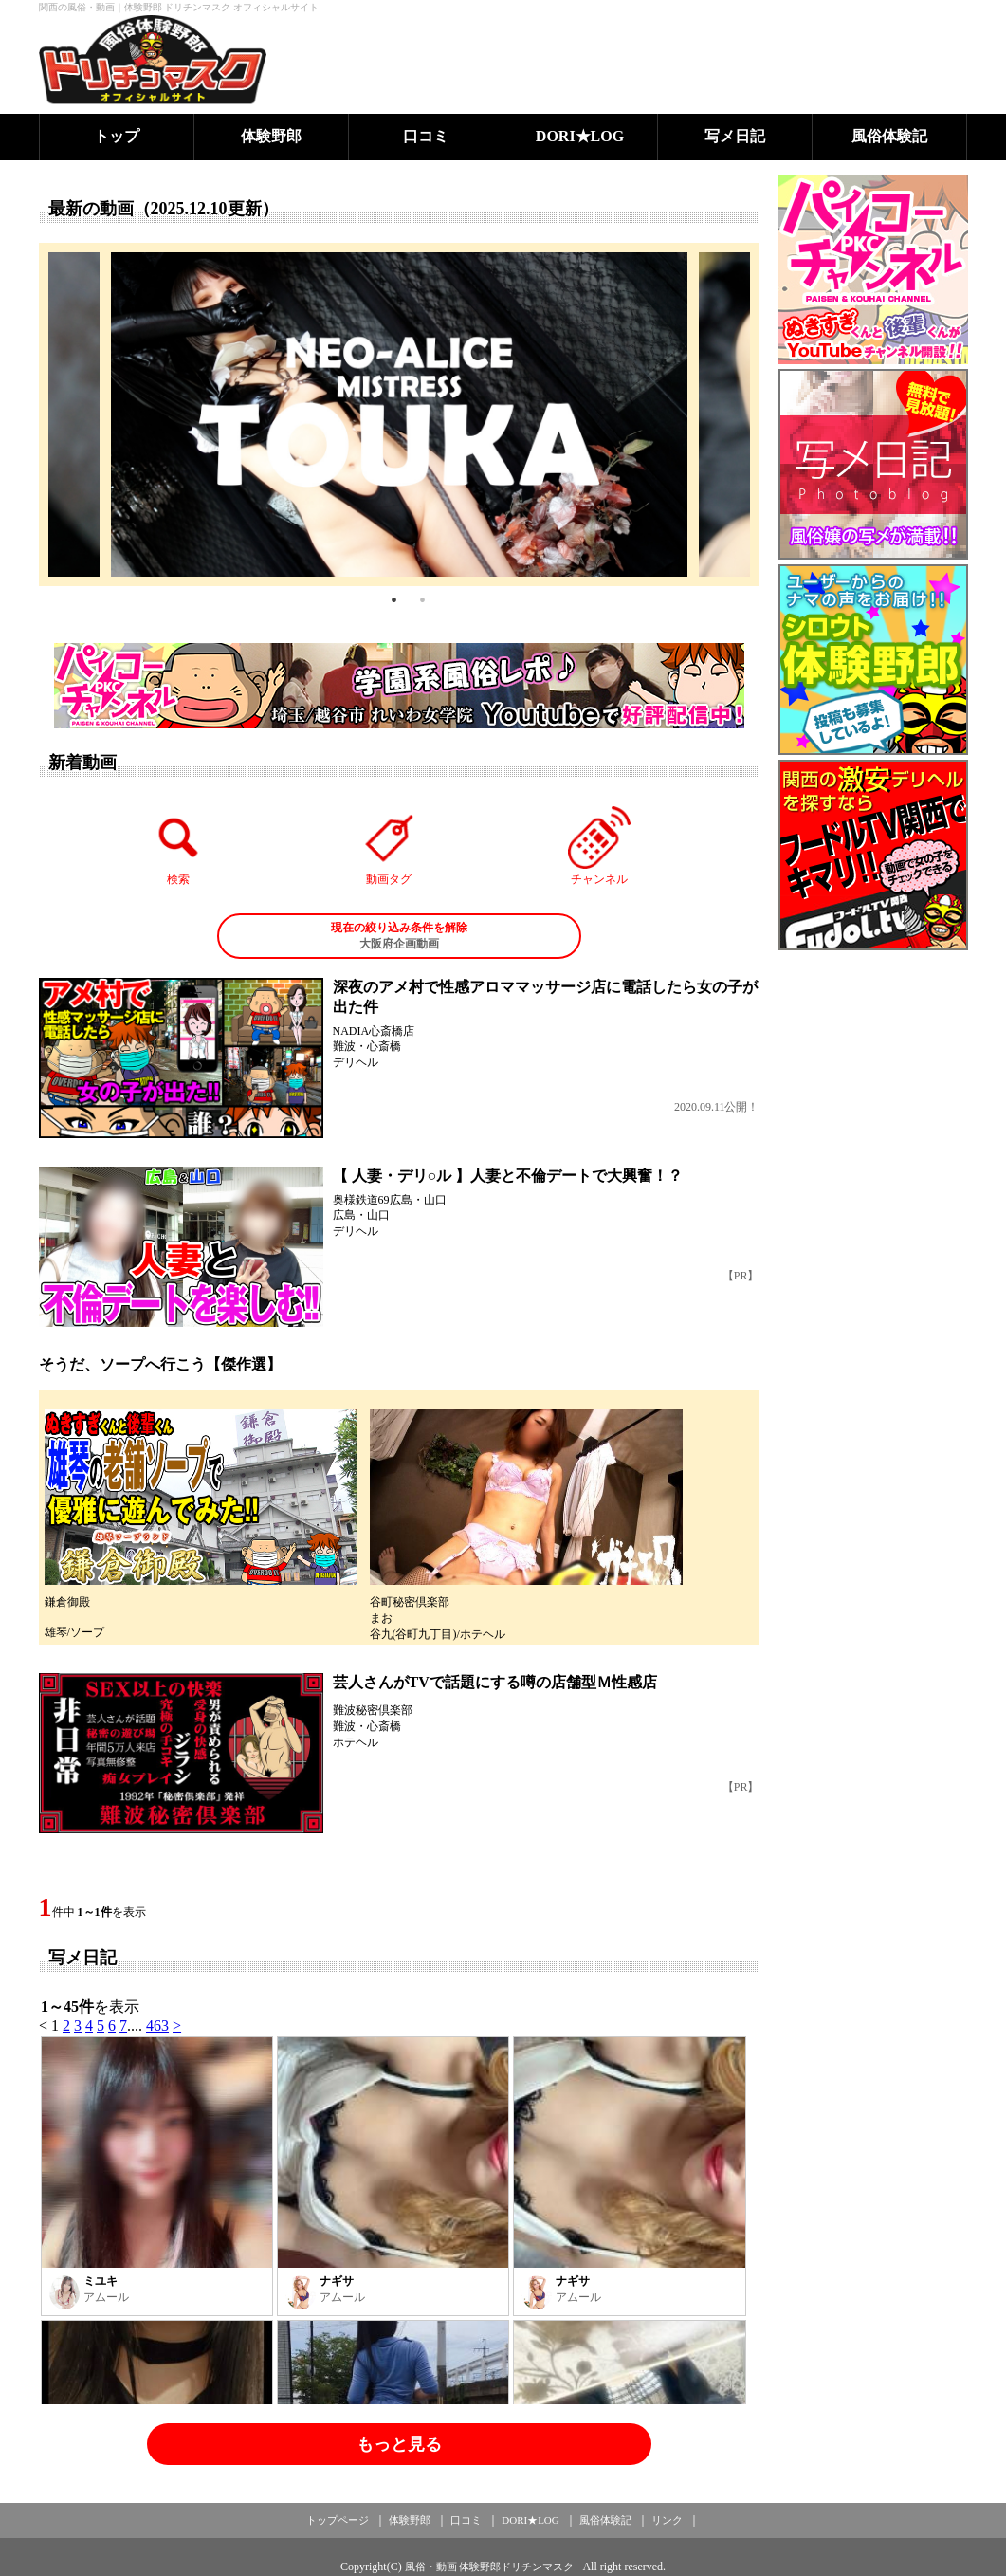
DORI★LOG (580, 136)
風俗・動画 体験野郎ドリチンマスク (490, 2566)
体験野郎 (271, 136)
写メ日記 (734, 136)
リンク (667, 2520)
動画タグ (388, 846)
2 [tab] (422, 600)
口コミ (425, 136)
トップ (116, 136)
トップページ (337, 2520)
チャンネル (599, 846)
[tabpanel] (399, 414)
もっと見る (399, 2444)
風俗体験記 (889, 136)
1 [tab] (394, 600)
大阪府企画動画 (399, 935)
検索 (178, 846)
